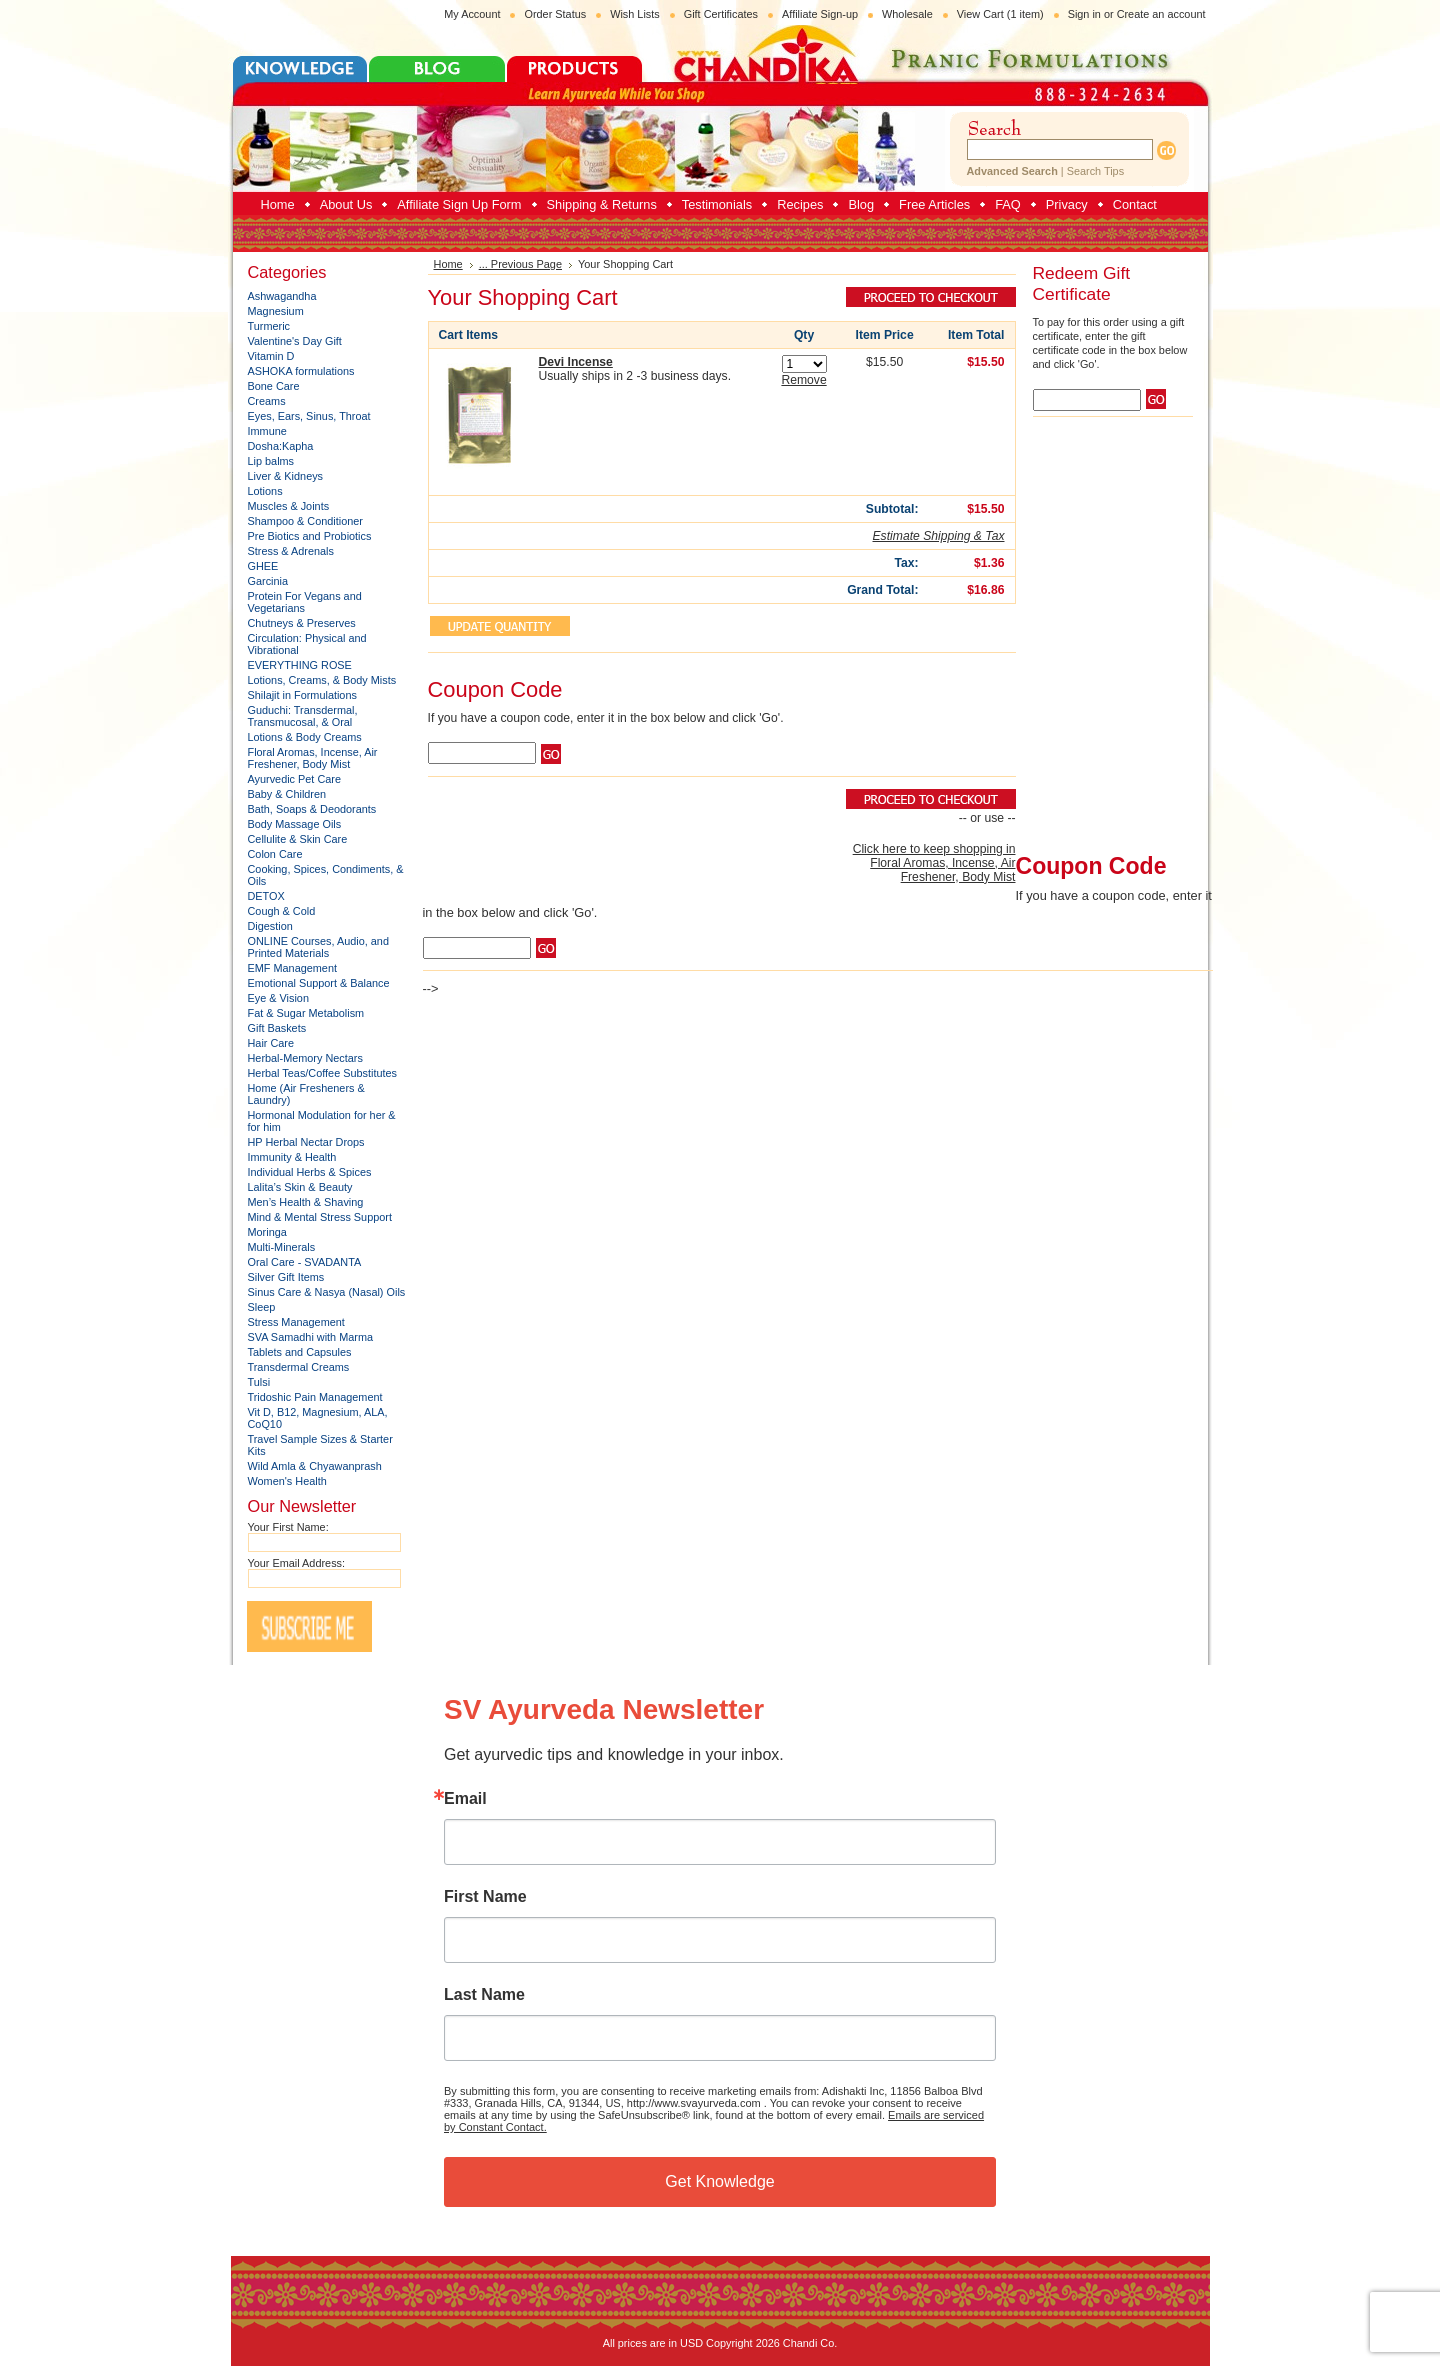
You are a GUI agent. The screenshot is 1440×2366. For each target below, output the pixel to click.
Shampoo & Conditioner (305, 521)
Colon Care (275, 854)
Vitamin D (271, 356)
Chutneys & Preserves (302, 623)
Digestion (270, 926)
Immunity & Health (292, 1157)
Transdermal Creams (299, 1367)
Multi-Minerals (282, 1247)
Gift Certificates (721, 14)
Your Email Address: (297, 1563)
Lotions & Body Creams (305, 737)
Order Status (555, 14)
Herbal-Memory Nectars (305, 1058)
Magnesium (276, 311)
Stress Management (296, 1322)
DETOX (266, 896)
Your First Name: (288, 1527)
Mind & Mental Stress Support (320, 1217)
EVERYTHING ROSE (300, 665)
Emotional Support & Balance (319, 983)
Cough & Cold (282, 911)
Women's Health (287, 1481)
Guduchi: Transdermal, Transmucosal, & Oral (303, 716)
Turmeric (269, 326)
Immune (267, 431)
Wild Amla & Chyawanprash (315, 1466)
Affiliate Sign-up (820, 14)
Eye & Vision (278, 998)
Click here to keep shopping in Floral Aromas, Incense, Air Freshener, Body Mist (934, 863)
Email (465, 1799)
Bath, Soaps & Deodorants (312, 809)
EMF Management (292, 968)
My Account (472, 14)
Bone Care (274, 386)
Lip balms (271, 461)
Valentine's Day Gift (295, 341)
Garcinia (268, 581)
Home (448, 264)
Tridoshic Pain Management (315, 1397)
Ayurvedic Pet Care (295, 779)
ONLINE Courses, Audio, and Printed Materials (318, 947)
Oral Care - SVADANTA (305, 1262)
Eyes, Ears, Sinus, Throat (309, 416)
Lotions (265, 491)
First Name (485, 1897)
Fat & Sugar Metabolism (306, 1013)
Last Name (484, 1995)
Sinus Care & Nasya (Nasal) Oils (327, 1292)
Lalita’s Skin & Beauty (300, 1187)
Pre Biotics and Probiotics (310, 536)
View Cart (1000, 14)
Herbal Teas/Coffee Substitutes (323, 1073)
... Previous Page (520, 264)
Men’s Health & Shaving (306, 1202)
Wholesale (907, 14)
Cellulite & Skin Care (298, 839)
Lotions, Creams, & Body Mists (322, 680)
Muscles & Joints (289, 506)
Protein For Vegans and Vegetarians (305, 602)
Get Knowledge (719, 2181)
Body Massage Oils (295, 824)
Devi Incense (576, 362)
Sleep (262, 1307)
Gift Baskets (277, 1028)
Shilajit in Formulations (302, 695)
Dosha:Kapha (281, 446)
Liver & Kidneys (286, 476)
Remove (803, 380)
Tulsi (259, 1382)
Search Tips (1095, 171)
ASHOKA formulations (301, 371)
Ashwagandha (282, 296)
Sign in (1084, 14)
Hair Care (271, 1043)
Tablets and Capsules (300, 1352)
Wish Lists (635, 14)
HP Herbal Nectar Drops (306, 1142)
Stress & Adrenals (291, 551)
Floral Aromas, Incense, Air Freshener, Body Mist (313, 758)
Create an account (1161, 14)
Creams (267, 401)
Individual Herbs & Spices (310, 1172)
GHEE (263, 566)
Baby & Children (287, 794)
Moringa (267, 1232)
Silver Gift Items (286, 1277)
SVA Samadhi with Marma (311, 1337)
